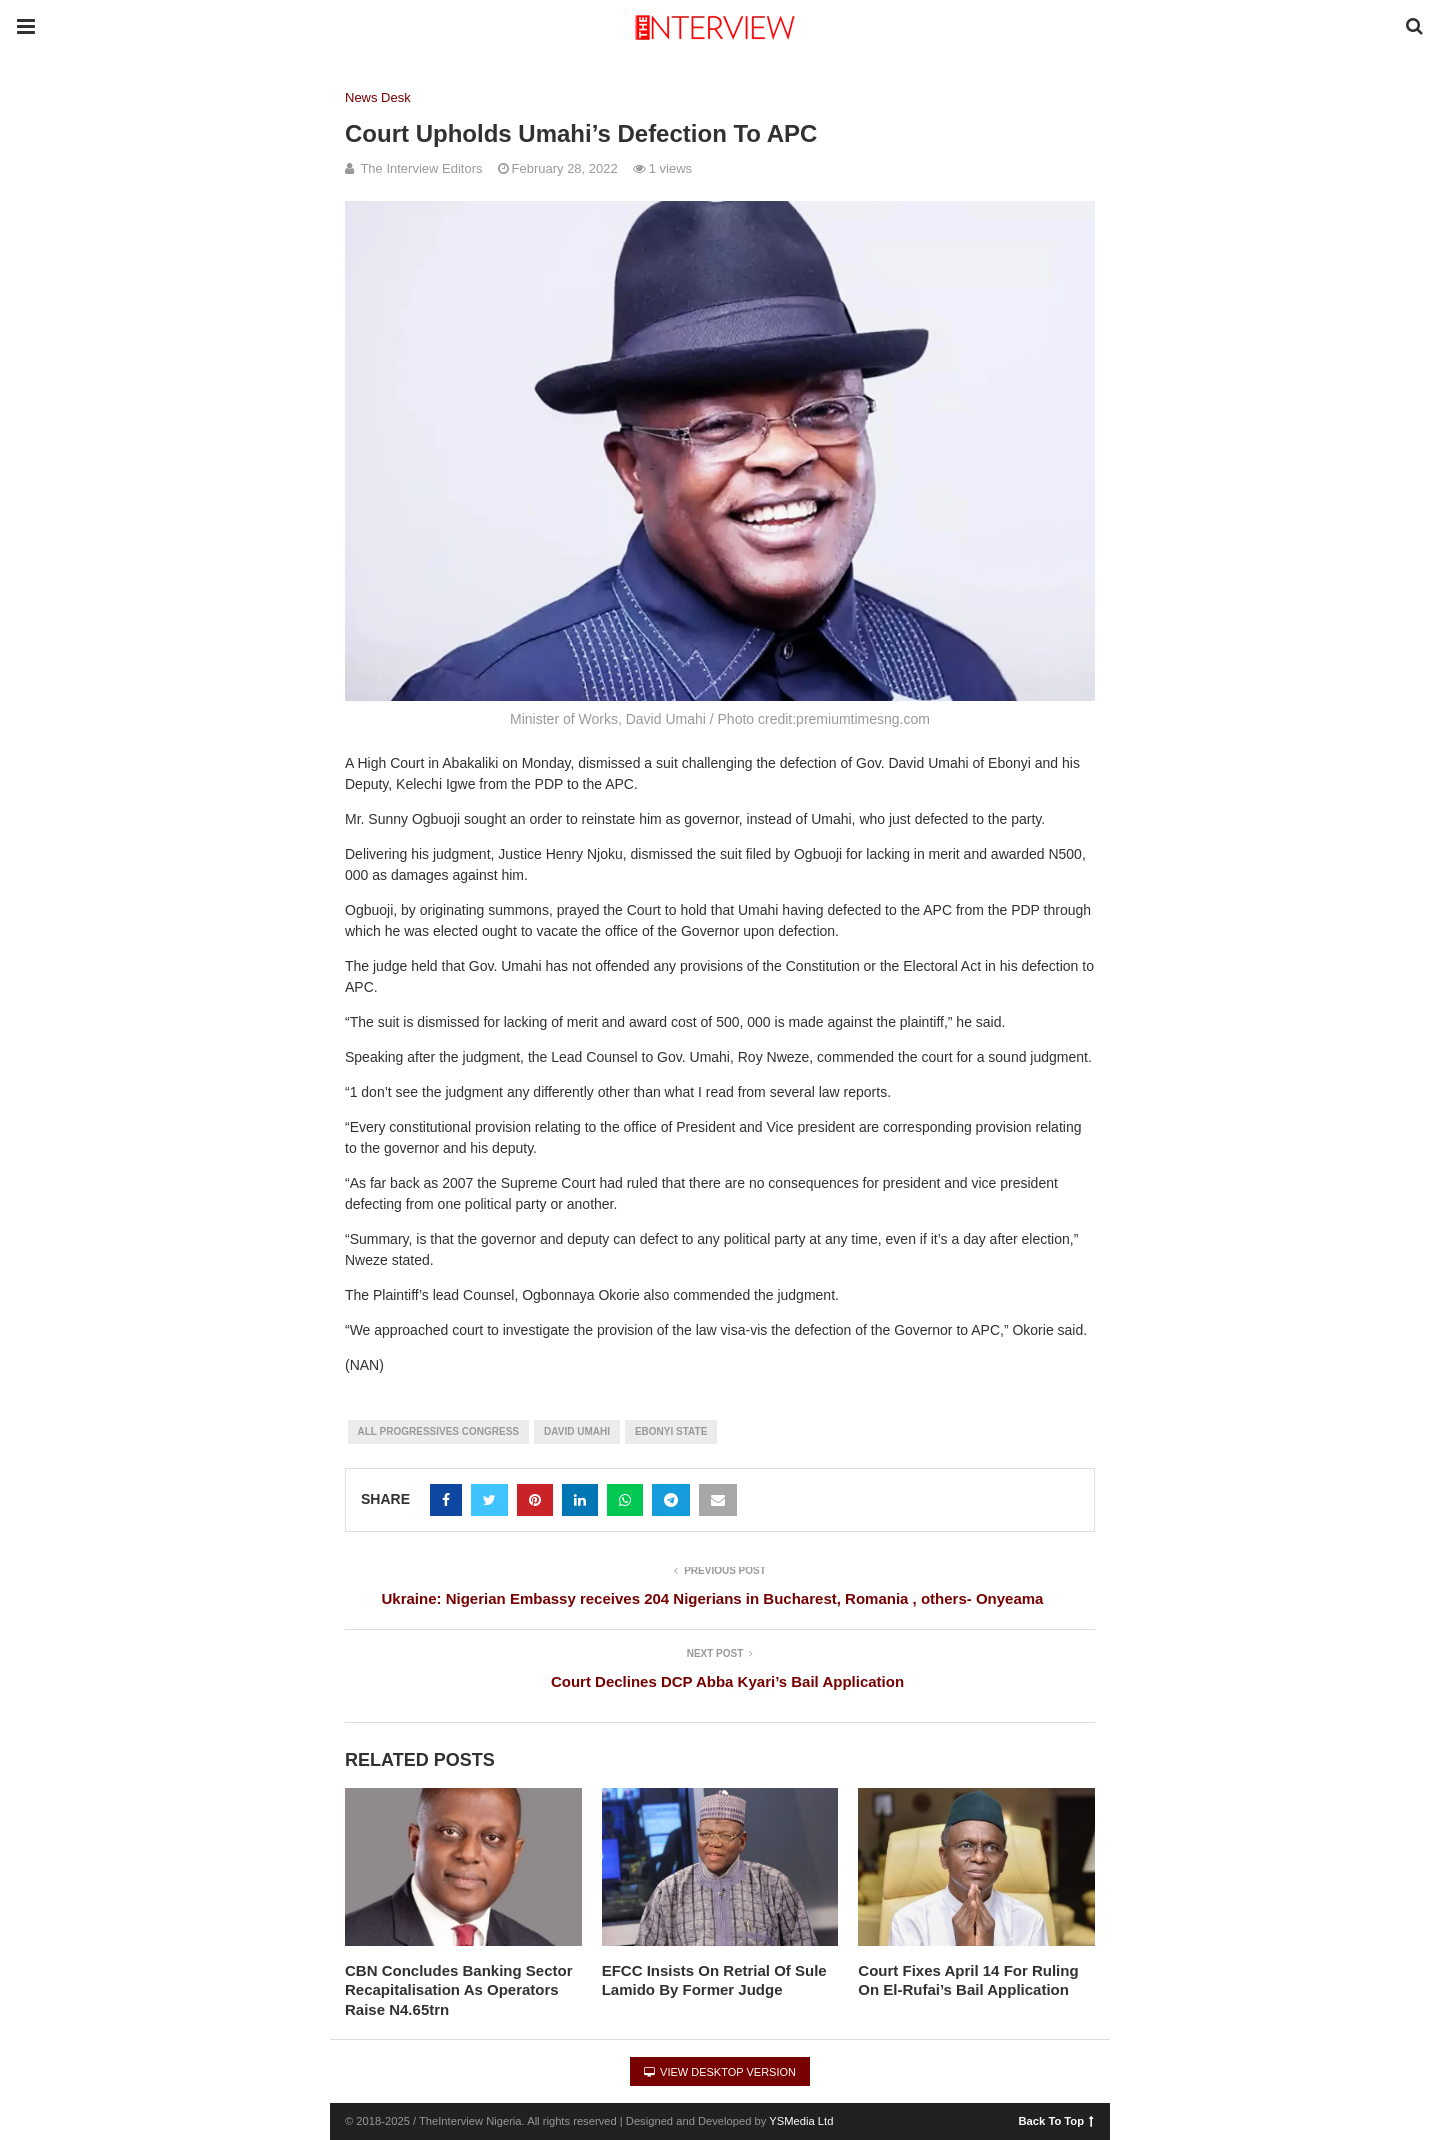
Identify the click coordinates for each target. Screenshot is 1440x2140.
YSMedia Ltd (801, 2121)
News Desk (378, 97)
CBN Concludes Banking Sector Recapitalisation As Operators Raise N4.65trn (459, 1990)
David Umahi (577, 1431)
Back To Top (1056, 2120)
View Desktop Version (720, 2072)
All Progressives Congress (439, 1431)
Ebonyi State (671, 1431)
